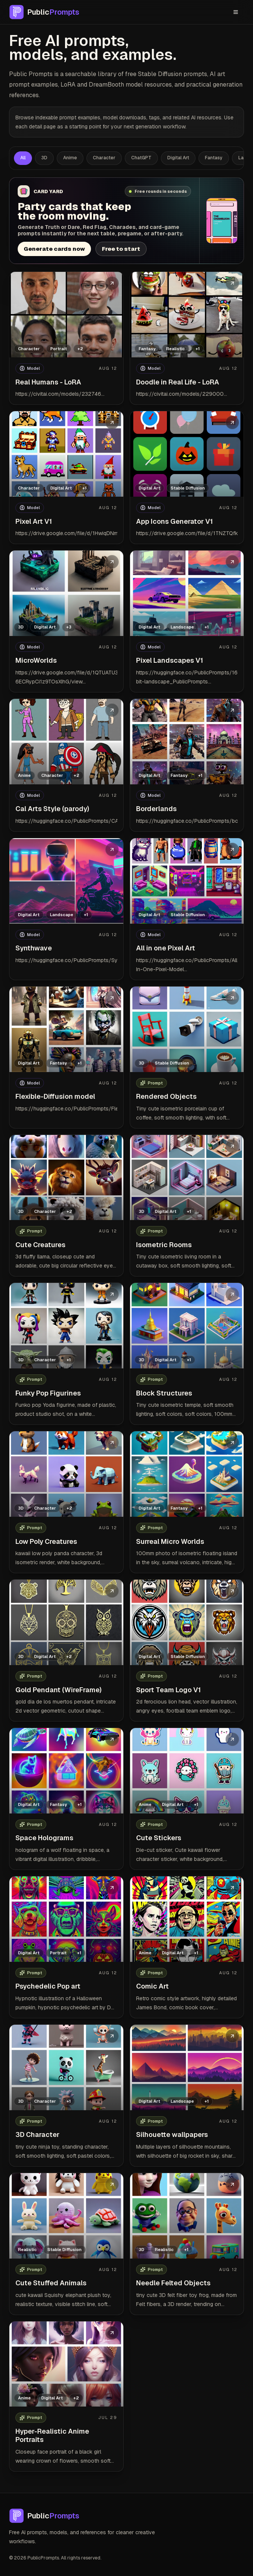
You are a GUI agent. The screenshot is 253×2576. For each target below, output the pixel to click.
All (23, 158)
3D (44, 158)
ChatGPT (141, 158)
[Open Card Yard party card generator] (126, 221)
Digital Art (178, 158)
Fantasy (214, 158)
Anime (70, 158)
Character (104, 158)
